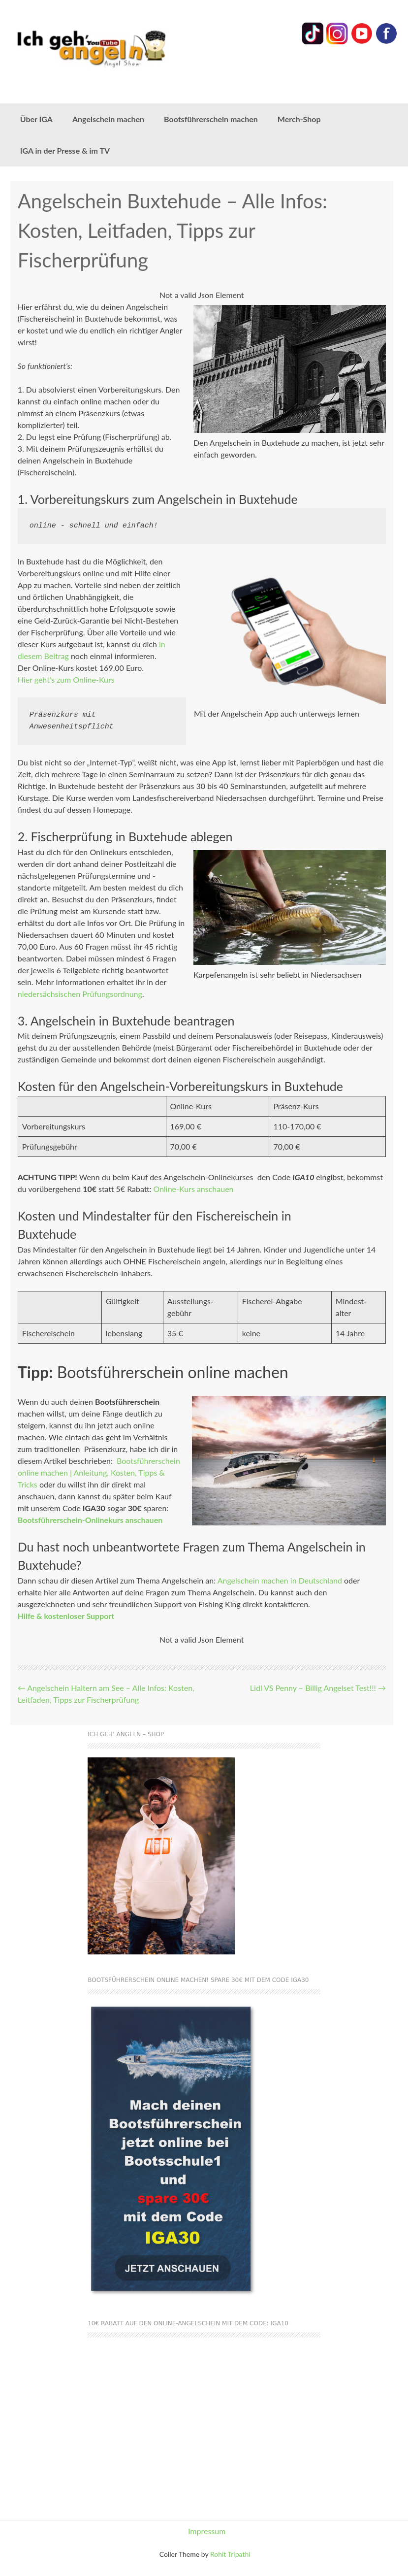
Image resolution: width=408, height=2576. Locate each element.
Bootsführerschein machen (211, 119)
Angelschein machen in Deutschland (280, 1580)
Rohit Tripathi (230, 2554)
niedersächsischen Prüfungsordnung (80, 993)
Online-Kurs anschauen (193, 1188)
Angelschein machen (108, 119)
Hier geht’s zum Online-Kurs (66, 679)
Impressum (206, 2531)
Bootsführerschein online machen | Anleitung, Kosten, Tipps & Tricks (99, 1472)
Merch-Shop (299, 119)
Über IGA (36, 119)
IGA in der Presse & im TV (65, 150)
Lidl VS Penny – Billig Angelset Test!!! (318, 1687)
